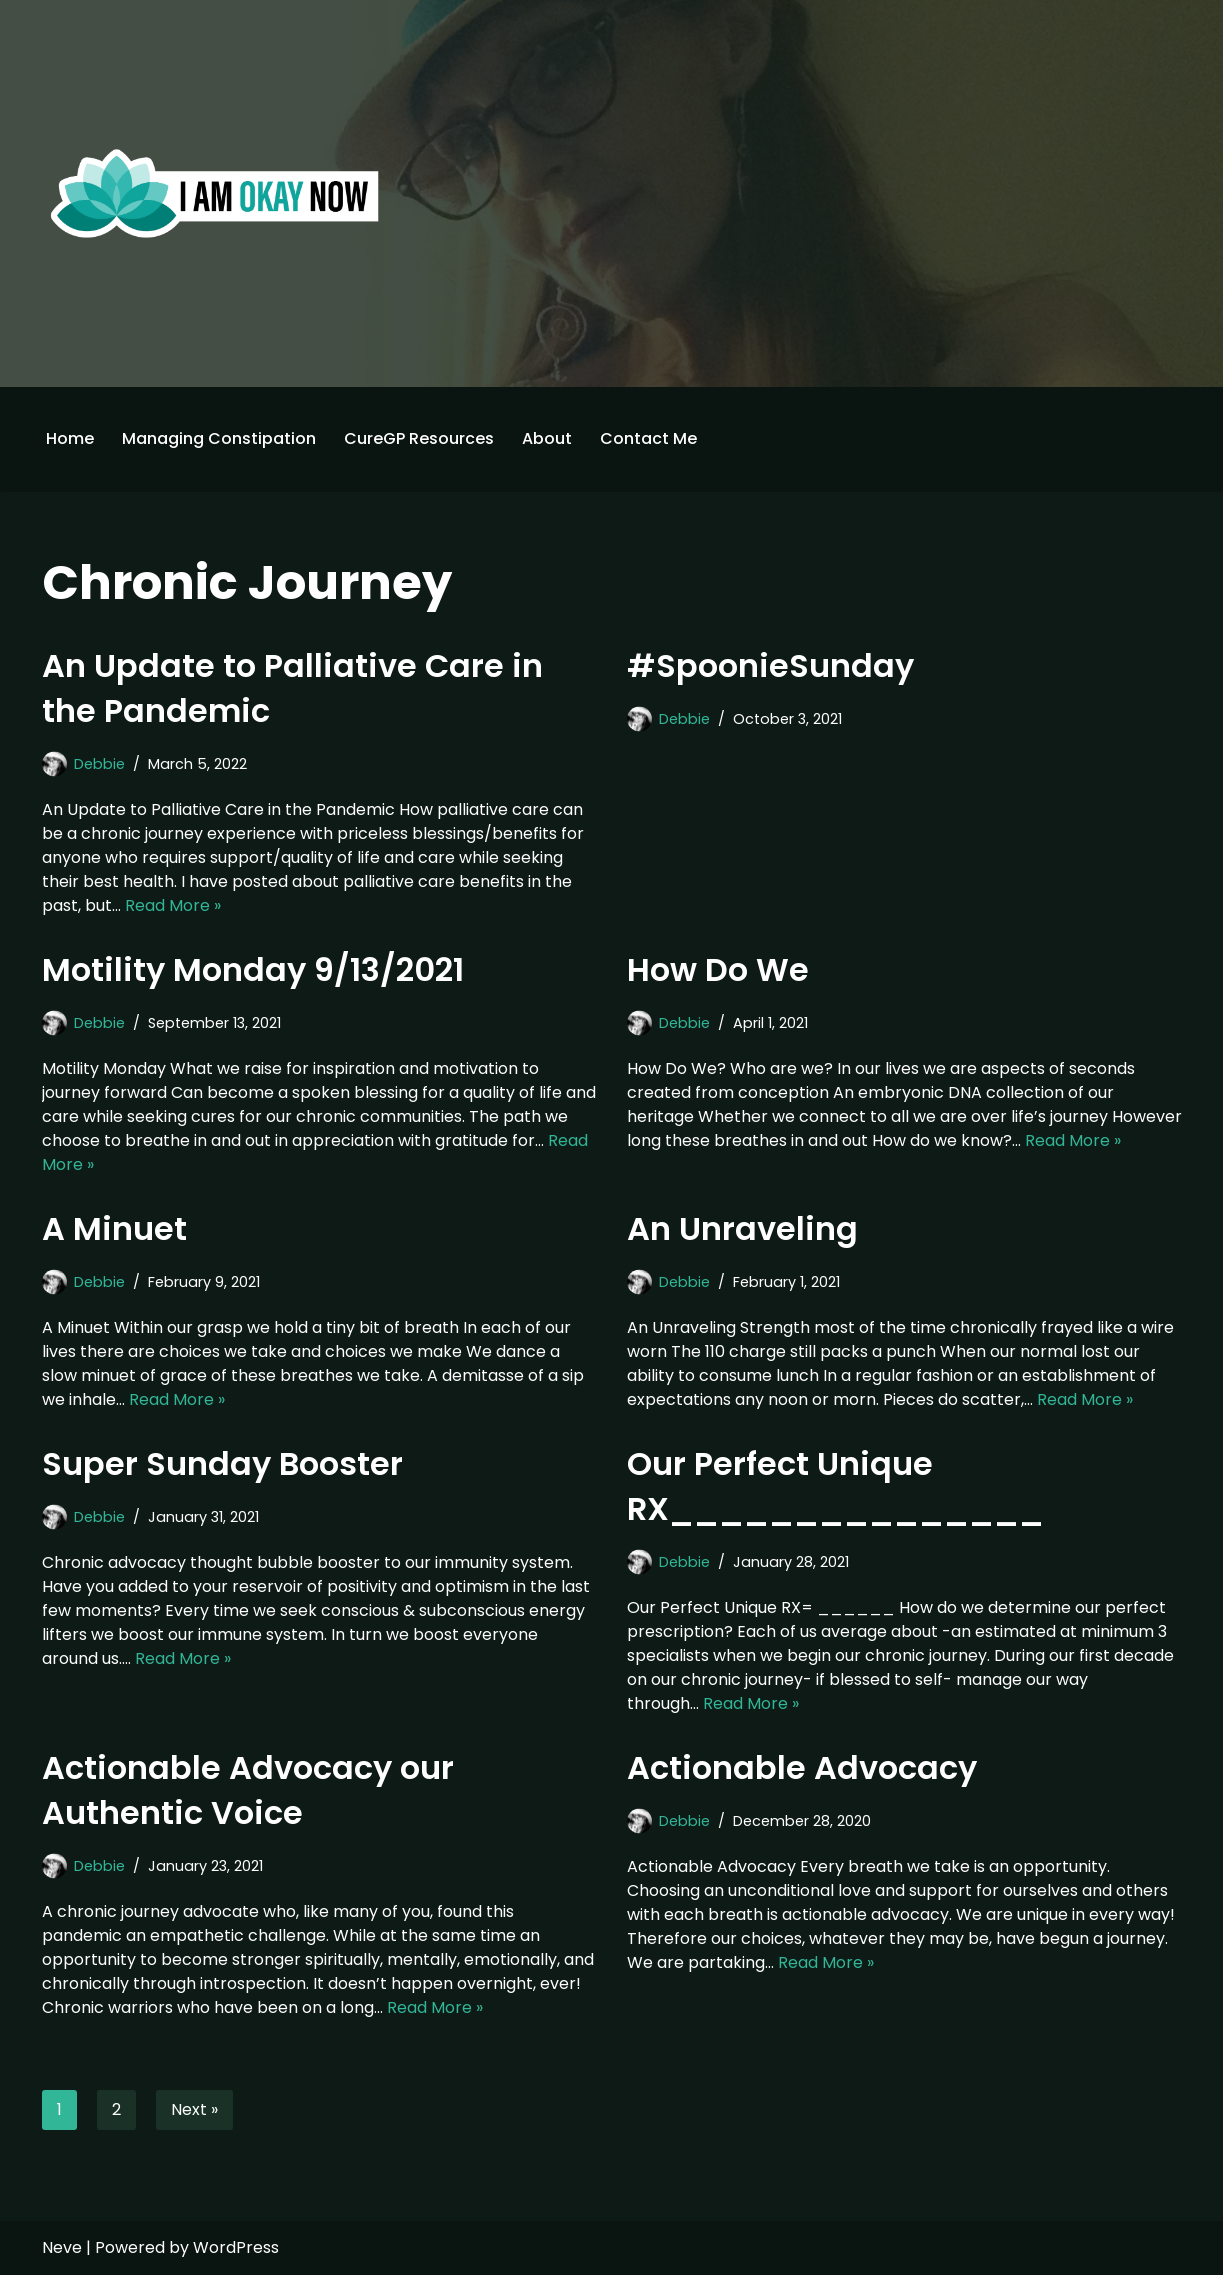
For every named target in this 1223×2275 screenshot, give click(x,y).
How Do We (718, 969)
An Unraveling (742, 1228)
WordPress (236, 2247)
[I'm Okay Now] (215, 193)
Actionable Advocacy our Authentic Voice (248, 1790)
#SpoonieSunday (770, 665)
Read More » (173, 905)
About (547, 438)
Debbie (99, 764)
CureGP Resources (419, 438)
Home (70, 438)
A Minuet (114, 1228)
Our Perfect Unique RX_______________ (835, 1486)
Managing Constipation (219, 438)
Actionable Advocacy (802, 1767)
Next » (194, 2109)
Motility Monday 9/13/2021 (253, 969)
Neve (62, 2247)
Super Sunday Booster (222, 1463)
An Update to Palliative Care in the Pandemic (292, 688)
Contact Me (648, 438)
